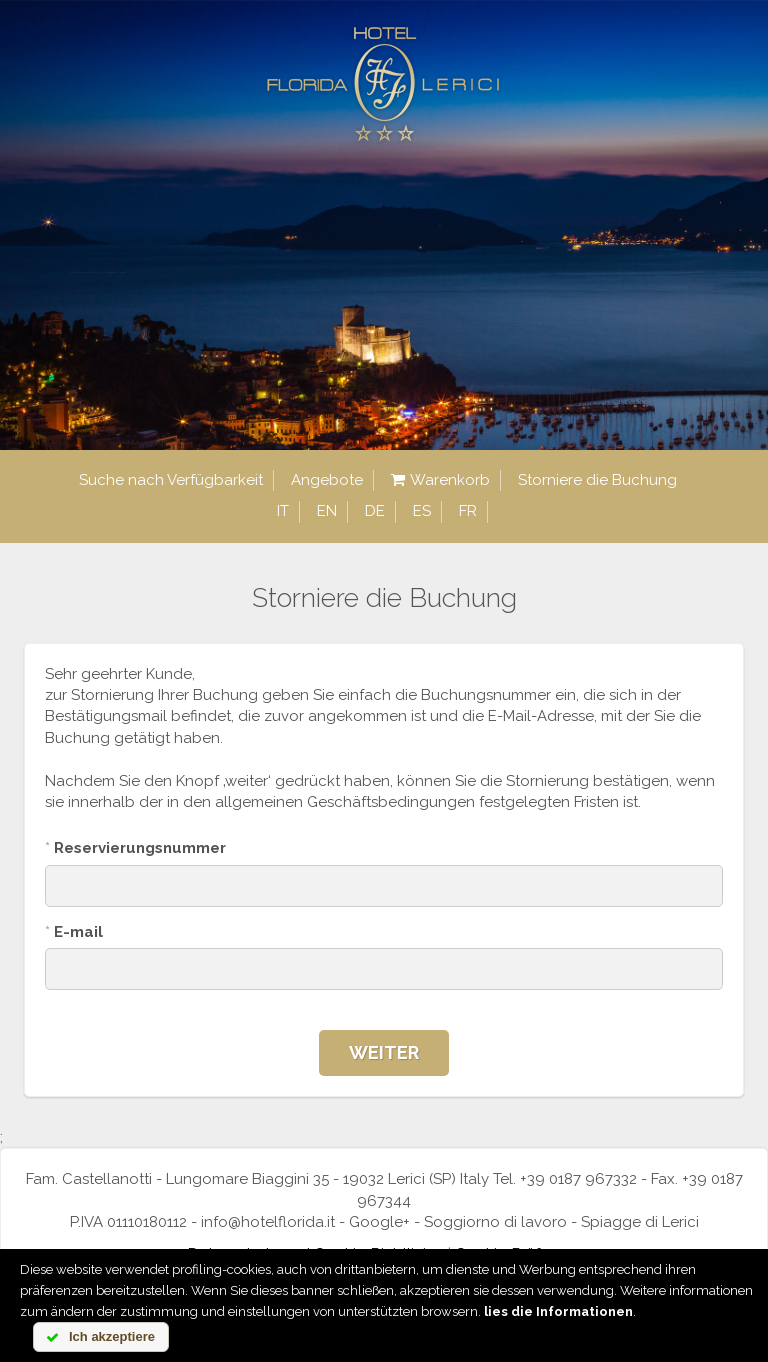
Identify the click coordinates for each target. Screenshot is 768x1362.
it (283, 511)
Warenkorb (440, 480)
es (422, 511)
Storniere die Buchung (597, 480)
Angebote (327, 480)
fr (468, 511)
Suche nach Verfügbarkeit (171, 480)
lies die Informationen (558, 1311)
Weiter (384, 1052)
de (375, 511)
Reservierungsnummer (135, 848)
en (327, 511)
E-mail (74, 932)
